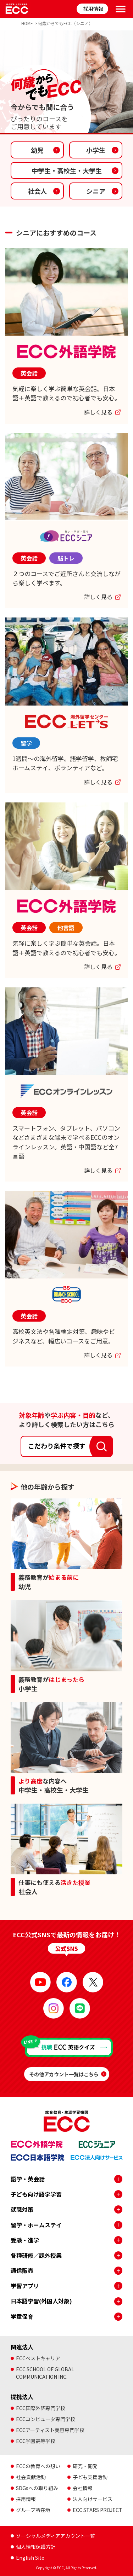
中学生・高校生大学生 (67, 170)
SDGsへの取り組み (37, 2487)
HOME (27, 23)
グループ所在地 (33, 2509)
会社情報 (83, 2487)
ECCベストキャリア (38, 2358)
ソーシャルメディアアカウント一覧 (55, 2535)
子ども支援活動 (90, 2477)
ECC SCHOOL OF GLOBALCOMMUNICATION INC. (45, 2373)
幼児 (37, 150)
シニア (95, 191)
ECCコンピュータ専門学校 (45, 2419)
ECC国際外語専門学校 (40, 2408)
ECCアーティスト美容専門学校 (50, 2429)
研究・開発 (85, 2466)
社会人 (37, 191)
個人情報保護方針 (36, 2546)
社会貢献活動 (31, 2477)
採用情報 (93, 8)
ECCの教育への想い (38, 2466)
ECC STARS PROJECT (97, 2509)
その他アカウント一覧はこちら (64, 2074)
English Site (30, 2557)
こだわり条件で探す (56, 1445)
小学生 (95, 150)
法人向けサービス (92, 2498)
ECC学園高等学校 (35, 2440)
